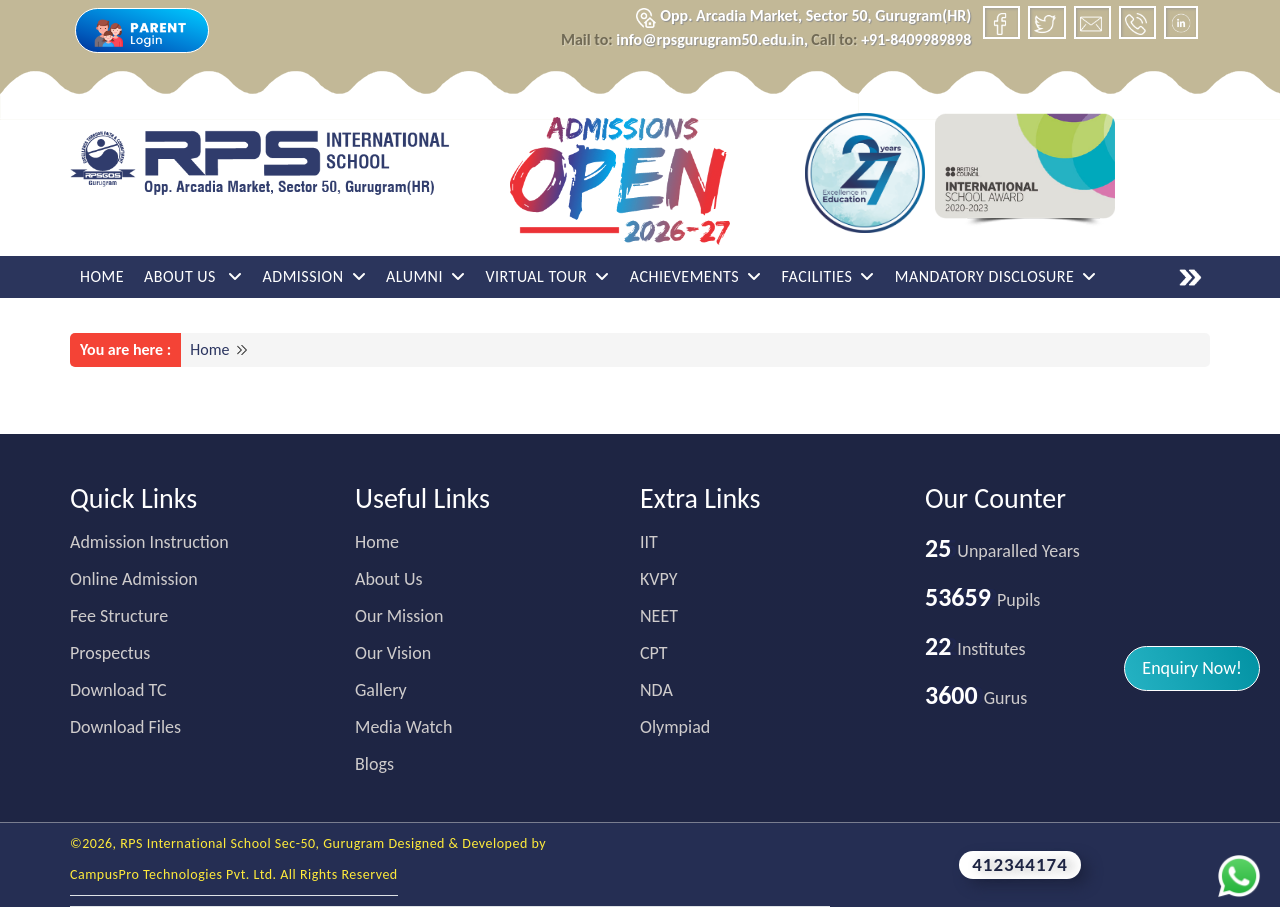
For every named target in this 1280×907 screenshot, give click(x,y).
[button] (1192, 668)
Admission (314, 276)
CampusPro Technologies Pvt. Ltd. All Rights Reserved (234, 874)
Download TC (118, 690)
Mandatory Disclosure (996, 276)
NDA (656, 690)
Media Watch (403, 727)
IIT (649, 542)
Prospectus (110, 653)
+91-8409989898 (891, 39)
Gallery (381, 690)
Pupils (982, 600)
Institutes (975, 649)
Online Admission (134, 579)
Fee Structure (119, 616)
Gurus (976, 698)
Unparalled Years (1002, 551)
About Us (193, 276)
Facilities (828, 276)
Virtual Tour (547, 276)
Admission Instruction (149, 542)
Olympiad (675, 727)
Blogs (374, 764)
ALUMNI (425, 276)
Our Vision (393, 653)
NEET (659, 616)
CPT (654, 653)
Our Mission (399, 616)
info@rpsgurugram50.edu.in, (684, 39)
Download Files (125, 727)
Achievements (696, 276)
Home (102, 276)
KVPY (659, 579)
